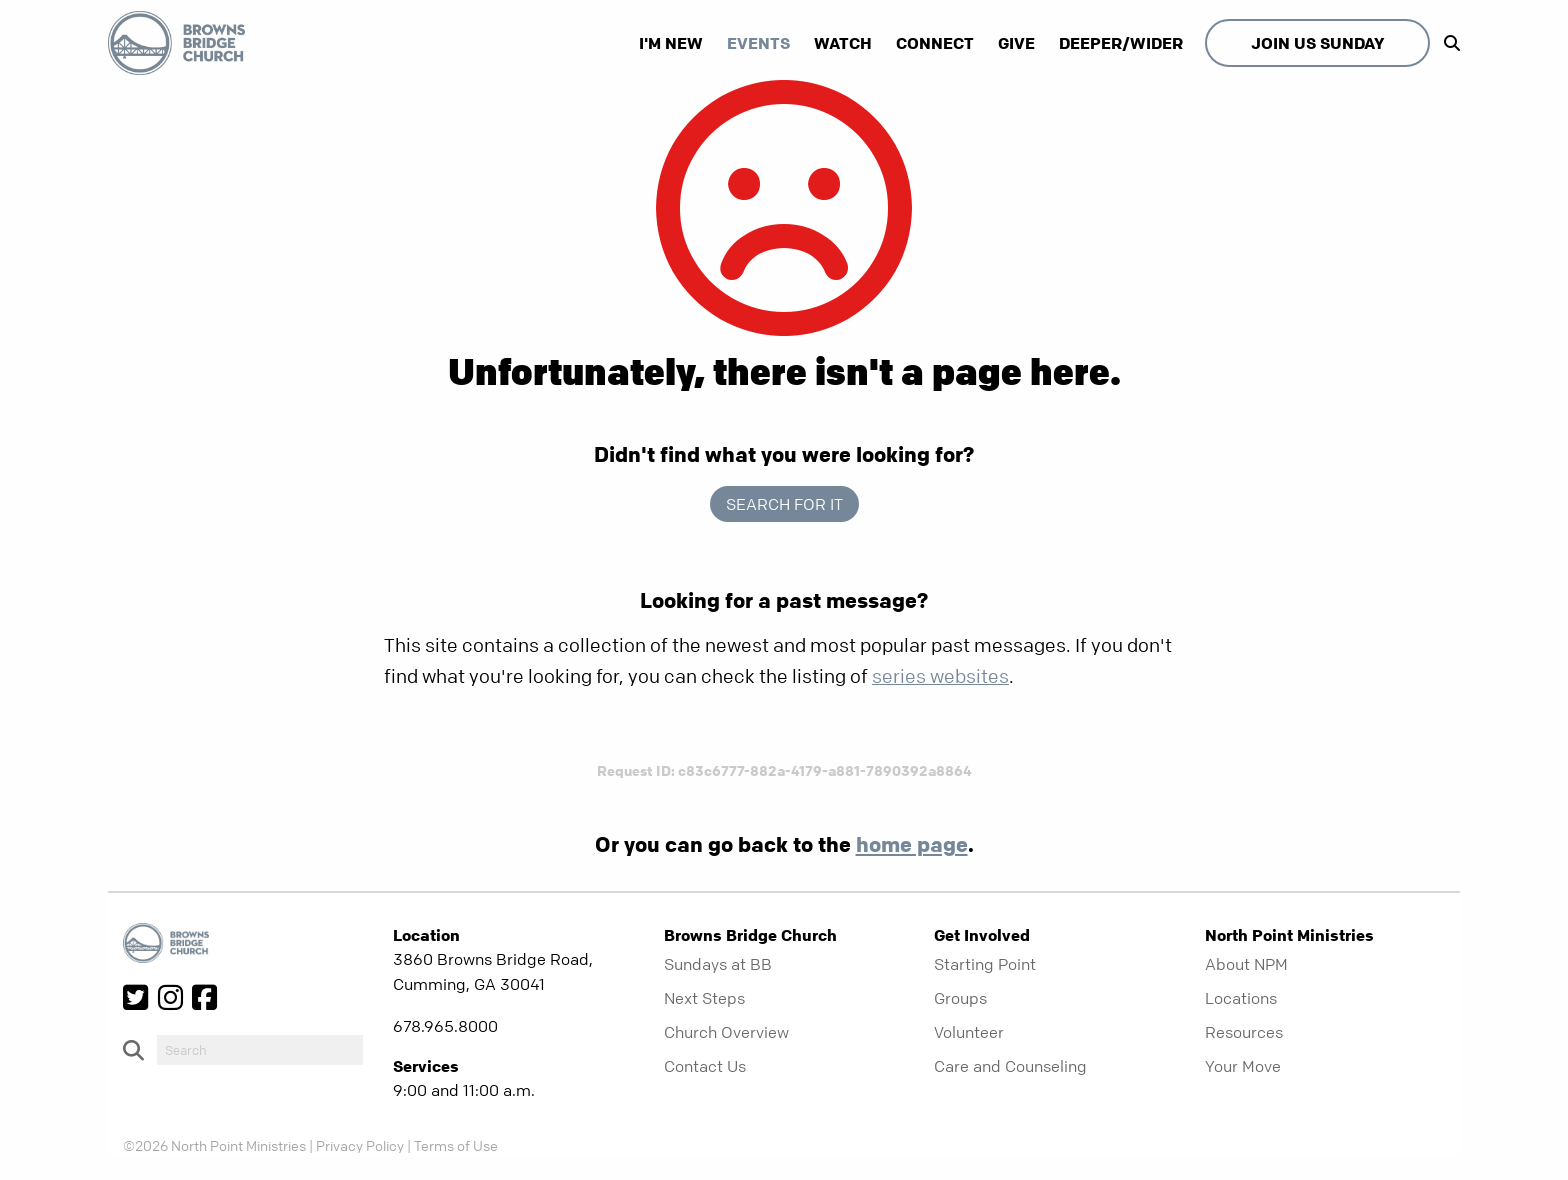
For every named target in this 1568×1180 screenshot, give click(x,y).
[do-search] (260, 1050)
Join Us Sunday (1317, 43)
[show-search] (1447, 43)
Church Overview (726, 1032)
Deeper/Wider (1121, 43)
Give (1016, 43)
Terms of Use (456, 1145)
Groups (960, 998)
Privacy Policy (360, 1145)
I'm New (671, 43)
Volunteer (969, 1032)
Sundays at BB (718, 964)
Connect (935, 43)
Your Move (1243, 1066)
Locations (1241, 998)
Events (758, 43)
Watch (843, 43)
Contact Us (705, 1066)
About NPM (1246, 964)
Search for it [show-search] (784, 504)
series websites (940, 676)
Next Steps (704, 998)
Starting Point (985, 964)
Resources (1244, 1032)
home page (912, 844)
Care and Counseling (1010, 1066)
